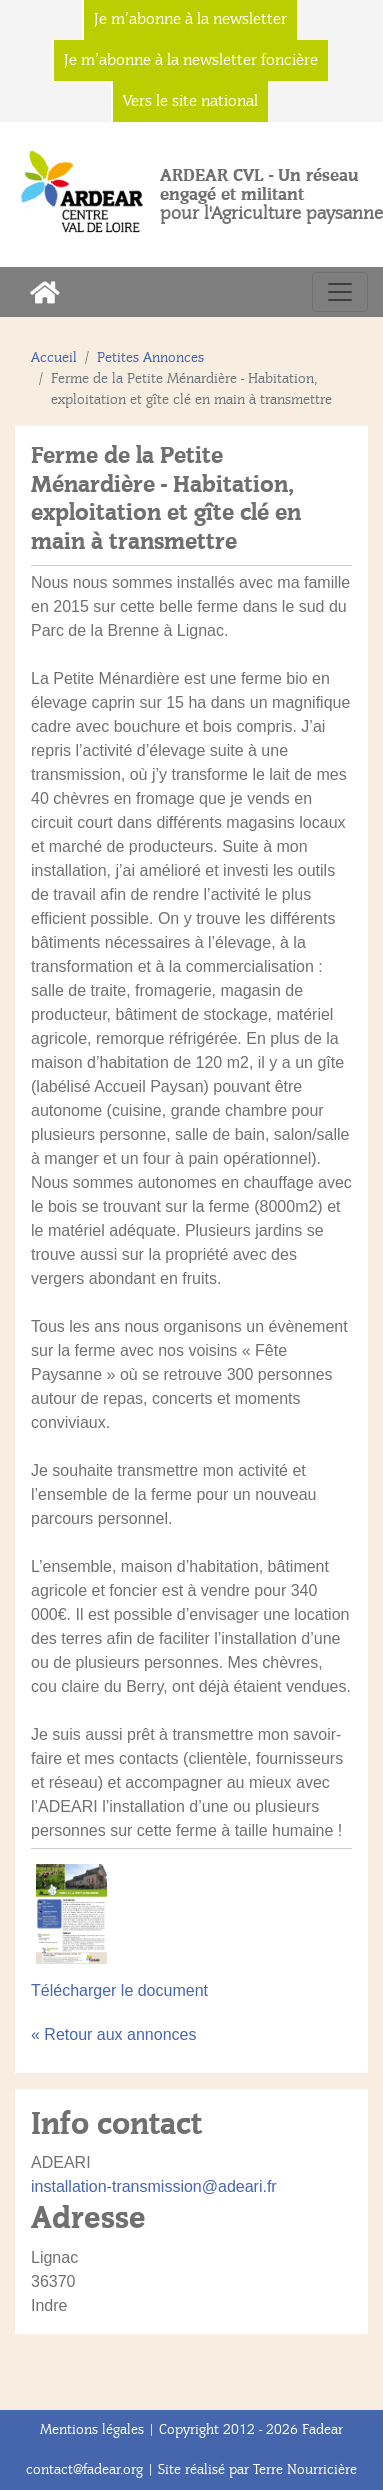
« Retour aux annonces (113, 2034)
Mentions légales (92, 2429)
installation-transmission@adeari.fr (154, 2186)
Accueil (54, 357)
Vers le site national (190, 101)
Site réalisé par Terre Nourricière (257, 2469)
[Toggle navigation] (340, 292)
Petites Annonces (150, 357)
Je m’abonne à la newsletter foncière (191, 60)
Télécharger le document (119, 1990)
